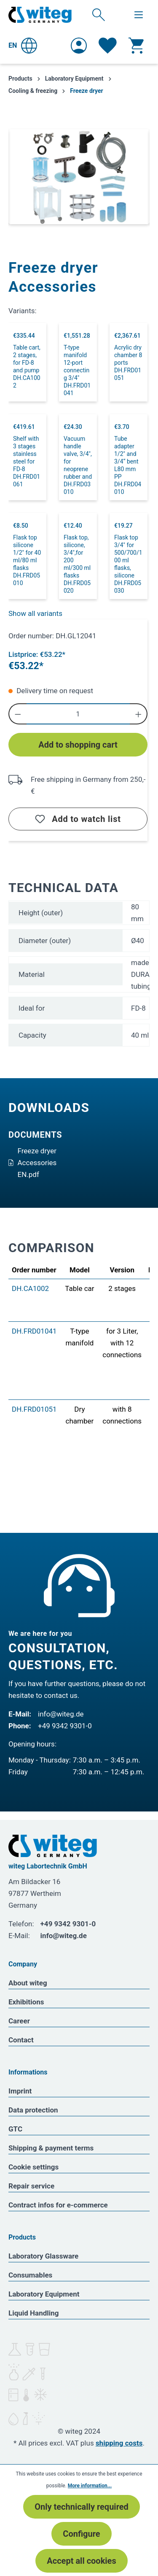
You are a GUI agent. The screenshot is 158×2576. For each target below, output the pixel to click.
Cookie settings (33, 2167)
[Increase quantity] (139, 713)
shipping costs (119, 2443)
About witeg (27, 1983)
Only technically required (82, 2507)
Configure (81, 2534)
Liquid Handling (33, 2313)
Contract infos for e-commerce (58, 2205)
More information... (90, 2486)
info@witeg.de (61, 1714)
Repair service (31, 2186)
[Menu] (139, 14)
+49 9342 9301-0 (65, 1726)
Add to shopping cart (78, 745)
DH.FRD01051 (34, 1409)
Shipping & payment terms (51, 2148)
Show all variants (35, 613)
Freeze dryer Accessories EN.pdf (32, 1163)
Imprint (20, 2091)
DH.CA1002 (30, 1288)
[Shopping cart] (136, 45)
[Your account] (79, 45)
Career (19, 2021)
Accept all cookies (81, 2561)
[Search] (98, 14)
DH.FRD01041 (34, 1331)
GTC (15, 2129)
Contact (21, 2040)
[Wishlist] (108, 45)
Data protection (33, 2110)
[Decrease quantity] (17, 713)
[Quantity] (78, 713)
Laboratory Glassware (43, 2256)
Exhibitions (26, 2002)
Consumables (30, 2275)
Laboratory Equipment (44, 2294)
